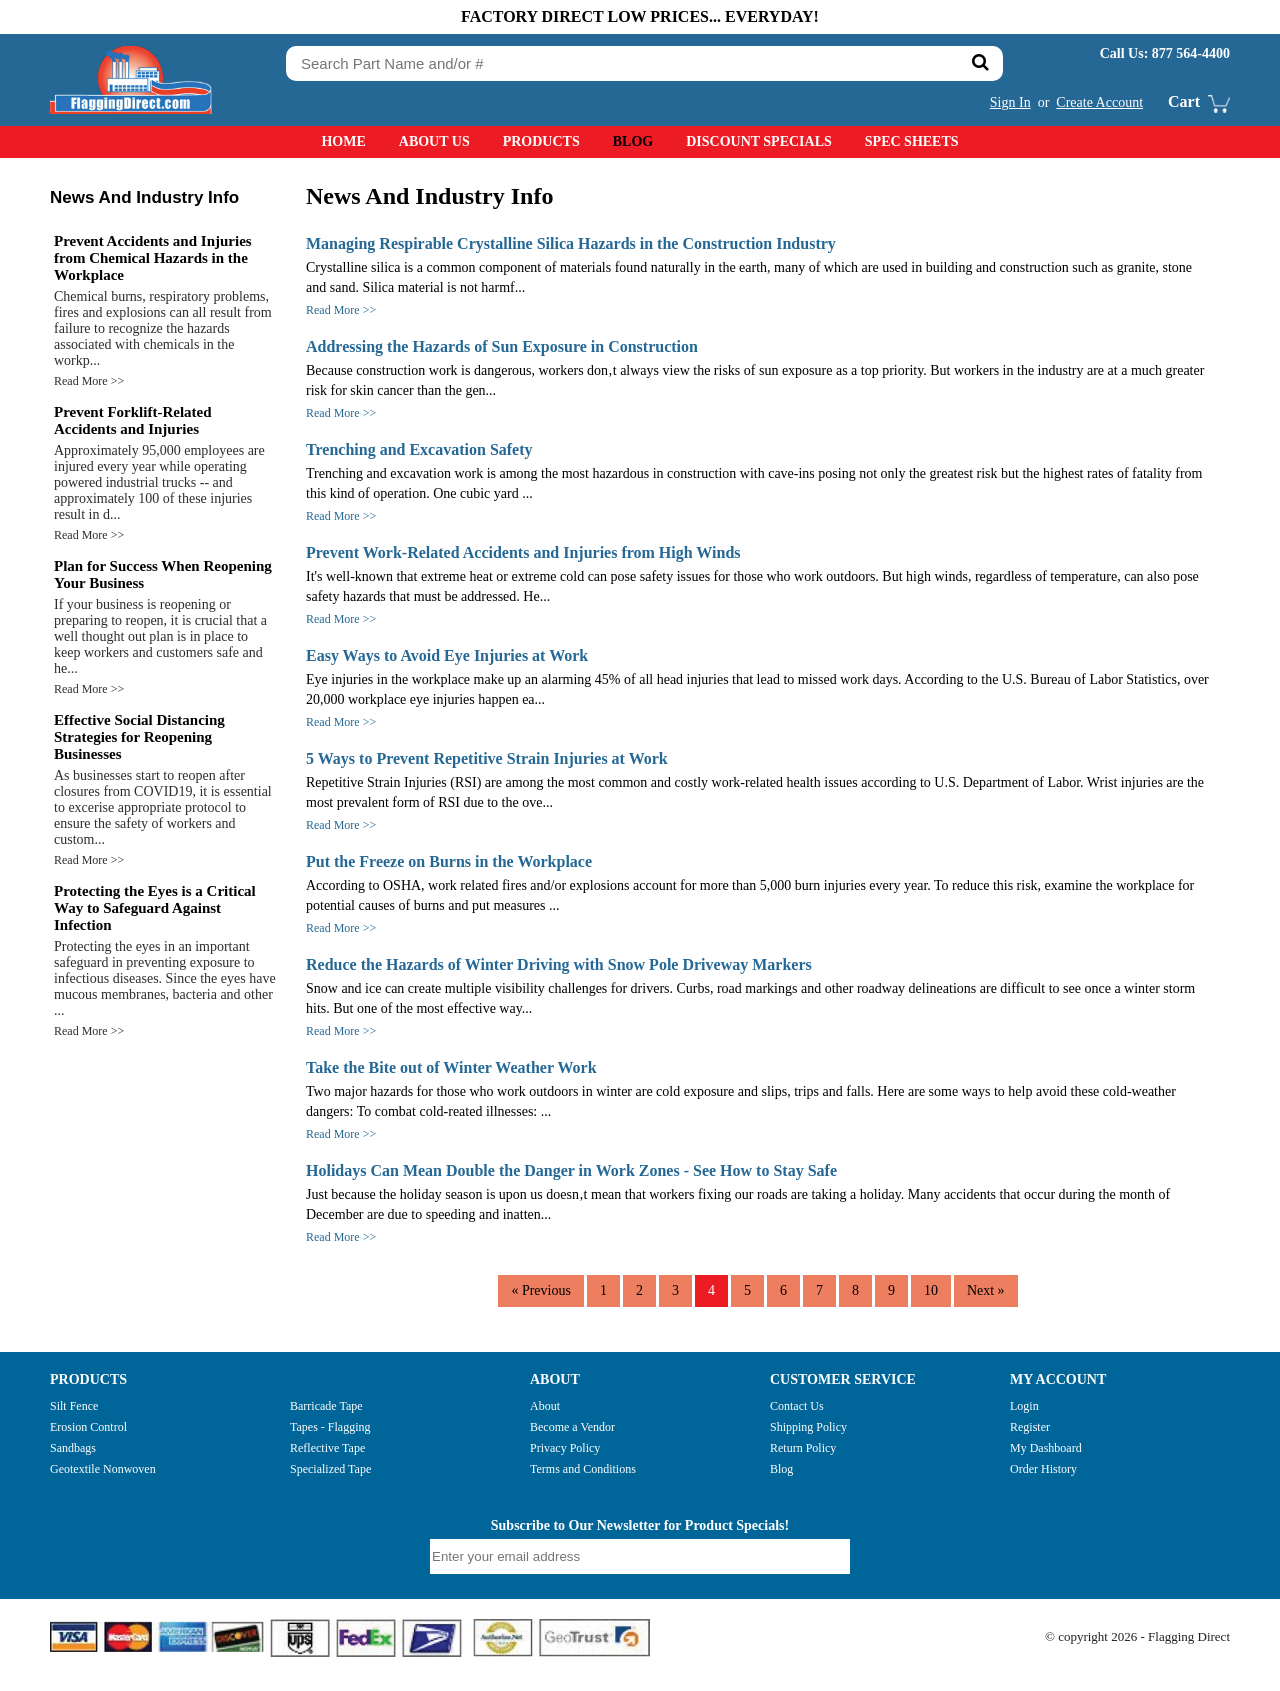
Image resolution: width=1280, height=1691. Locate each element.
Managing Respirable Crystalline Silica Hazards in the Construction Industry (571, 243)
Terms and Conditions (583, 1469)
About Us (434, 141)
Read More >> (89, 381)
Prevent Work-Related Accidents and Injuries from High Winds (523, 552)
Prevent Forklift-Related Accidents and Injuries (133, 420)
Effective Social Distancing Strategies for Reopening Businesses (139, 737)
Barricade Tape (326, 1406)
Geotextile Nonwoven (103, 1469)
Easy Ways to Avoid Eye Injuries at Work (447, 655)
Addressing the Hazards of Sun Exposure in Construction (502, 346)
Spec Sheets (912, 141)
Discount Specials (759, 141)
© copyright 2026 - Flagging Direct (1137, 1636)
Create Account (1099, 102)
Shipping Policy (808, 1427)
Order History (1043, 1469)
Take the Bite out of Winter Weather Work (451, 1067)
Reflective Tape (327, 1448)
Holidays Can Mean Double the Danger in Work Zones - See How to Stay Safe (571, 1170)
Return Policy (803, 1448)
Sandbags (73, 1448)
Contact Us (797, 1406)
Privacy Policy (565, 1448)
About (545, 1406)
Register (1030, 1427)
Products (541, 141)
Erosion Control (88, 1427)
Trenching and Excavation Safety (419, 449)
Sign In (1010, 102)
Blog (633, 141)
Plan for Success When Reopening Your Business (163, 574)
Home (343, 141)
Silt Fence (74, 1406)
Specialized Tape (330, 1469)
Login (1024, 1406)
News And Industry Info (144, 197)
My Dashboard (1046, 1448)
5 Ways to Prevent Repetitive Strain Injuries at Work (487, 758)
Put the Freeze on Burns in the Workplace (449, 861)
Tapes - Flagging (330, 1427)
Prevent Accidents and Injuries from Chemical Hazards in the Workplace (153, 258)
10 (931, 1290)
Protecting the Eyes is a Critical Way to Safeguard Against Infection (155, 908)
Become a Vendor (572, 1427)
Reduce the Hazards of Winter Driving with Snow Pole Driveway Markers (559, 964)
